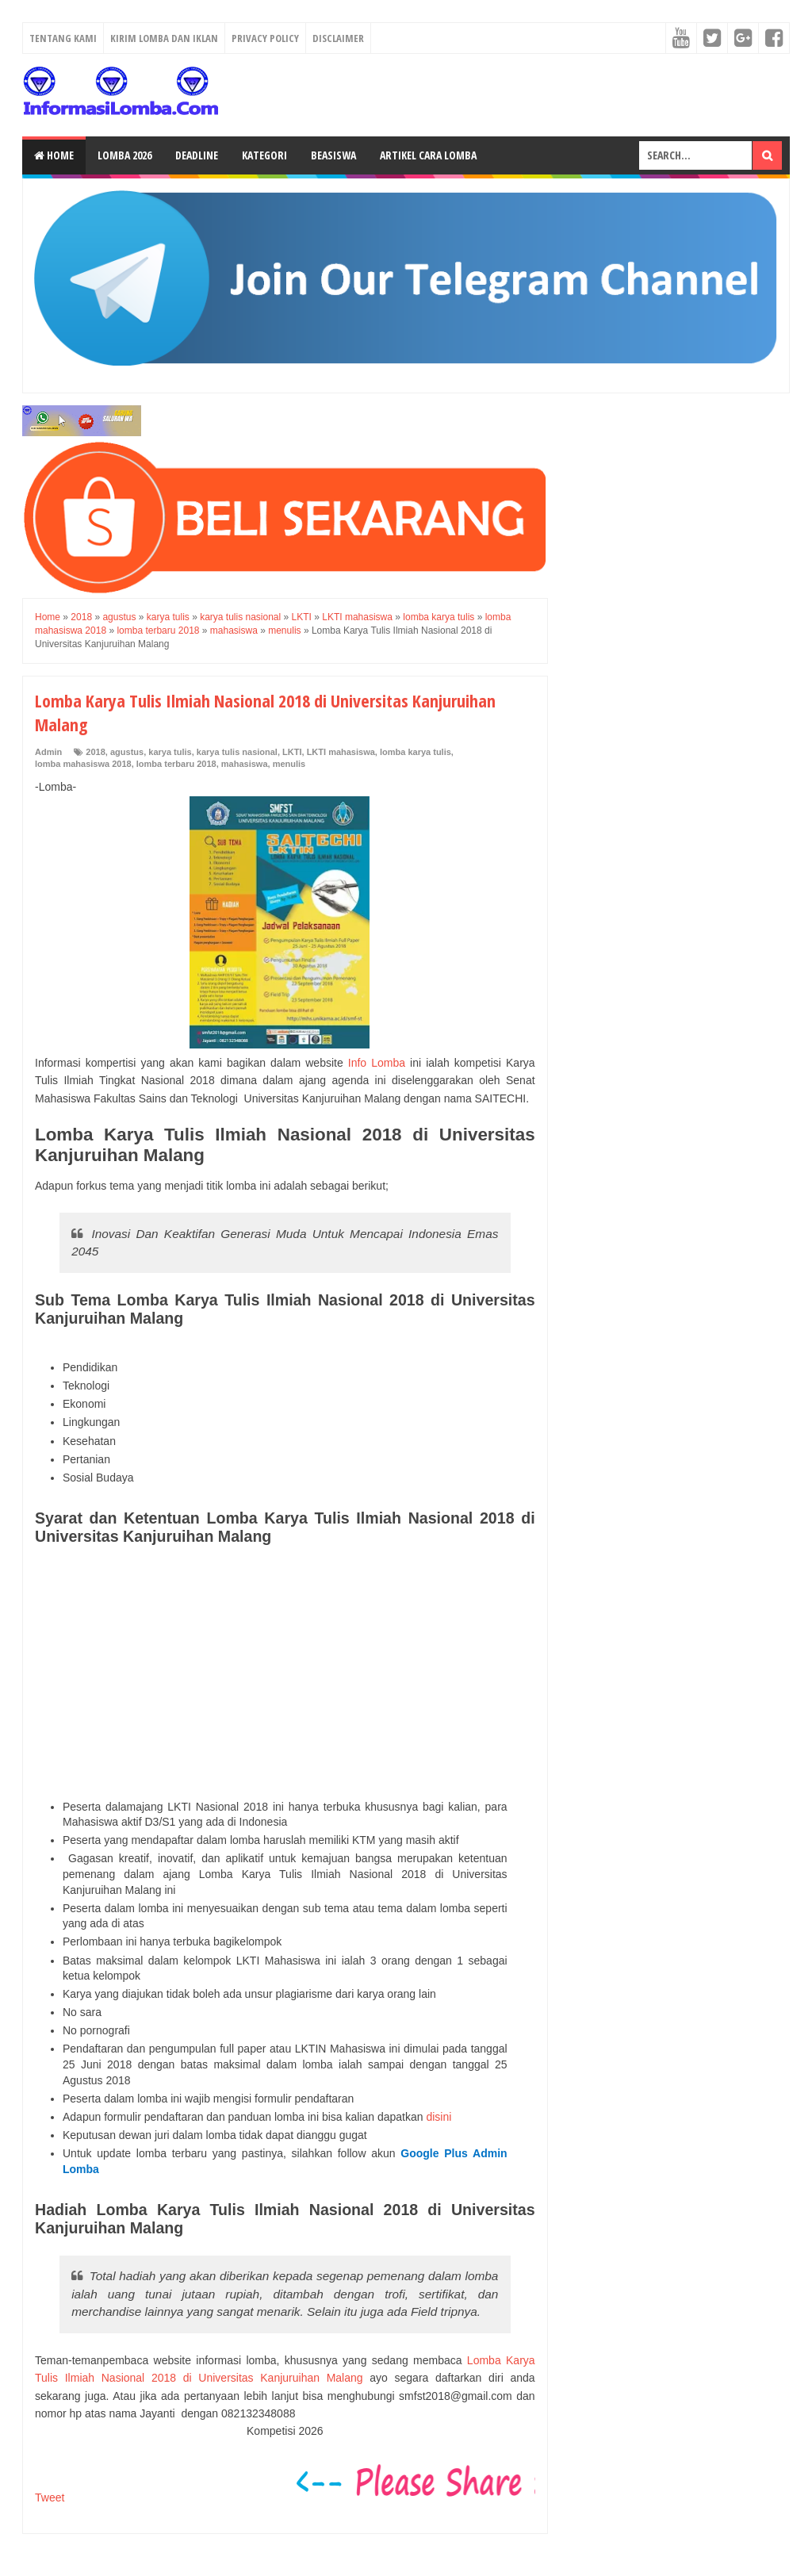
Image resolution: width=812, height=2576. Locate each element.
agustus (127, 752)
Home (54, 155)
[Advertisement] (285, 1673)
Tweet (49, 2497)
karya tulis (169, 752)
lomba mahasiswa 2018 (83, 764)
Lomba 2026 (124, 155)
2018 (95, 752)
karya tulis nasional (237, 752)
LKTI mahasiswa (341, 752)
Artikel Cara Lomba (428, 155)
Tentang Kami (63, 38)
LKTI (291, 752)
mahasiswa (244, 764)
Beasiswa (333, 155)
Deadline (196, 155)
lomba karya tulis (415, 752)
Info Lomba (376, 1062)
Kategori (264, 155)
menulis (289, 764)
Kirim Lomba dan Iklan (164, 38)
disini (438, 2116)
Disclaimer (338, 38)
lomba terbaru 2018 (176, 764)
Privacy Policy (265, 38)
